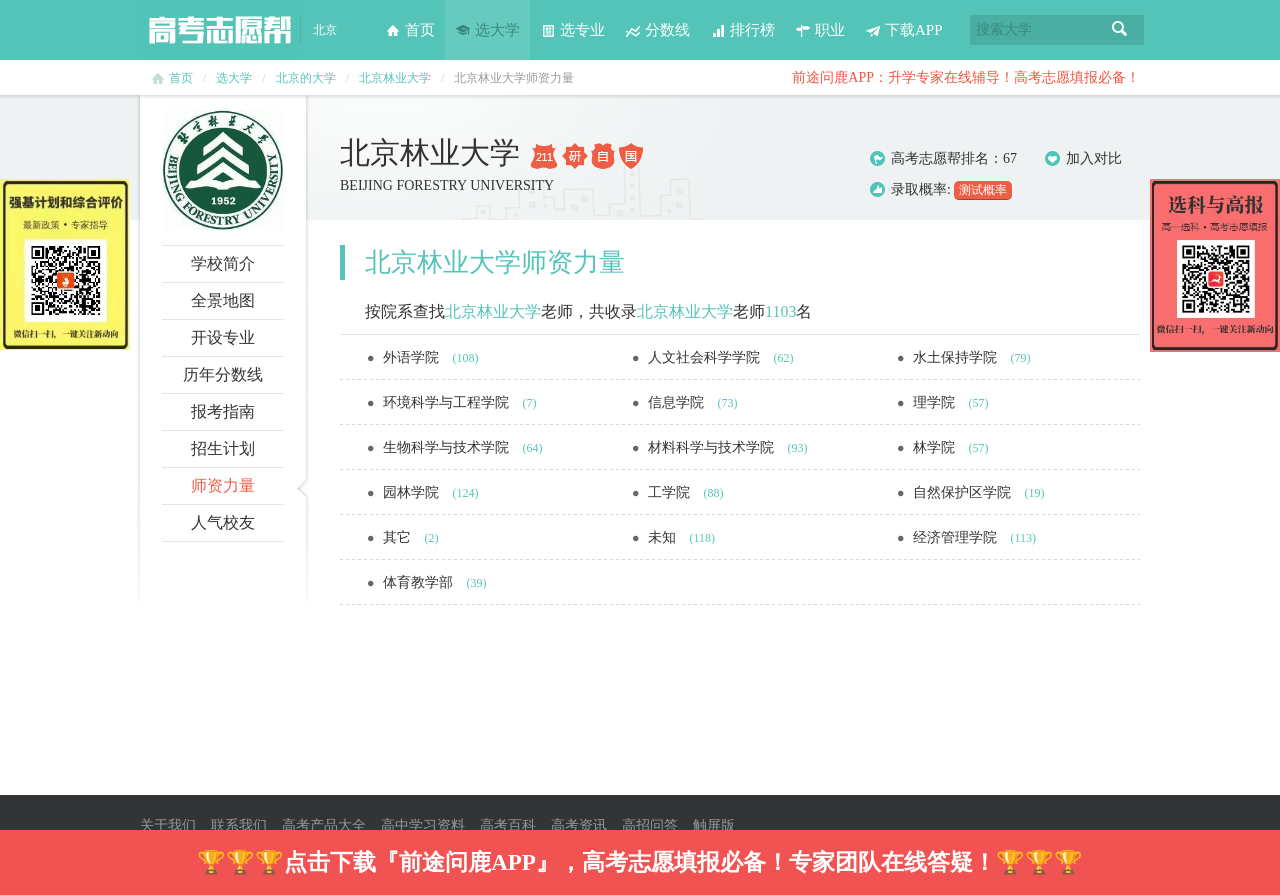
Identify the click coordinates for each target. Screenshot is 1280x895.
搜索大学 (1004, 29)
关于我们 (168, 825)
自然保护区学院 (964, 492)
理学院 (936, 402)
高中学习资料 (423, 825)
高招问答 (650, 825)
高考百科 (508, 825)
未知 (664, 537)
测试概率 (983, 190)
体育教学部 (420, 582)
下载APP (904, 30)
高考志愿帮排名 (940, 158)
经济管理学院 (957, 537)
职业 (820, 30)
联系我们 (239, 825)
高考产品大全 (324, 825)
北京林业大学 (395, 78)
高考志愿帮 (220, 30)
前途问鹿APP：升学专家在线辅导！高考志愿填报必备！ (966, 77)
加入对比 (1083, 159)
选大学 (487, 30)
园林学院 (413, 492)
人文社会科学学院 (706, 357)
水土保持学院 (957, 357)
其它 (399, 537)
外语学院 (413, 357)
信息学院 (678, 402)
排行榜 (742, 30)
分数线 (657, 30)
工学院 (671, 492)
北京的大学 (306, 78)
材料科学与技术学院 (713, 447)
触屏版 (714, 825)
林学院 (936, 447)
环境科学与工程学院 (448, 402)
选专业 (572, 30)
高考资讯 (579, 825)
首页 (410, 30)
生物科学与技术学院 (448, 447)
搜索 (1120, 30)
